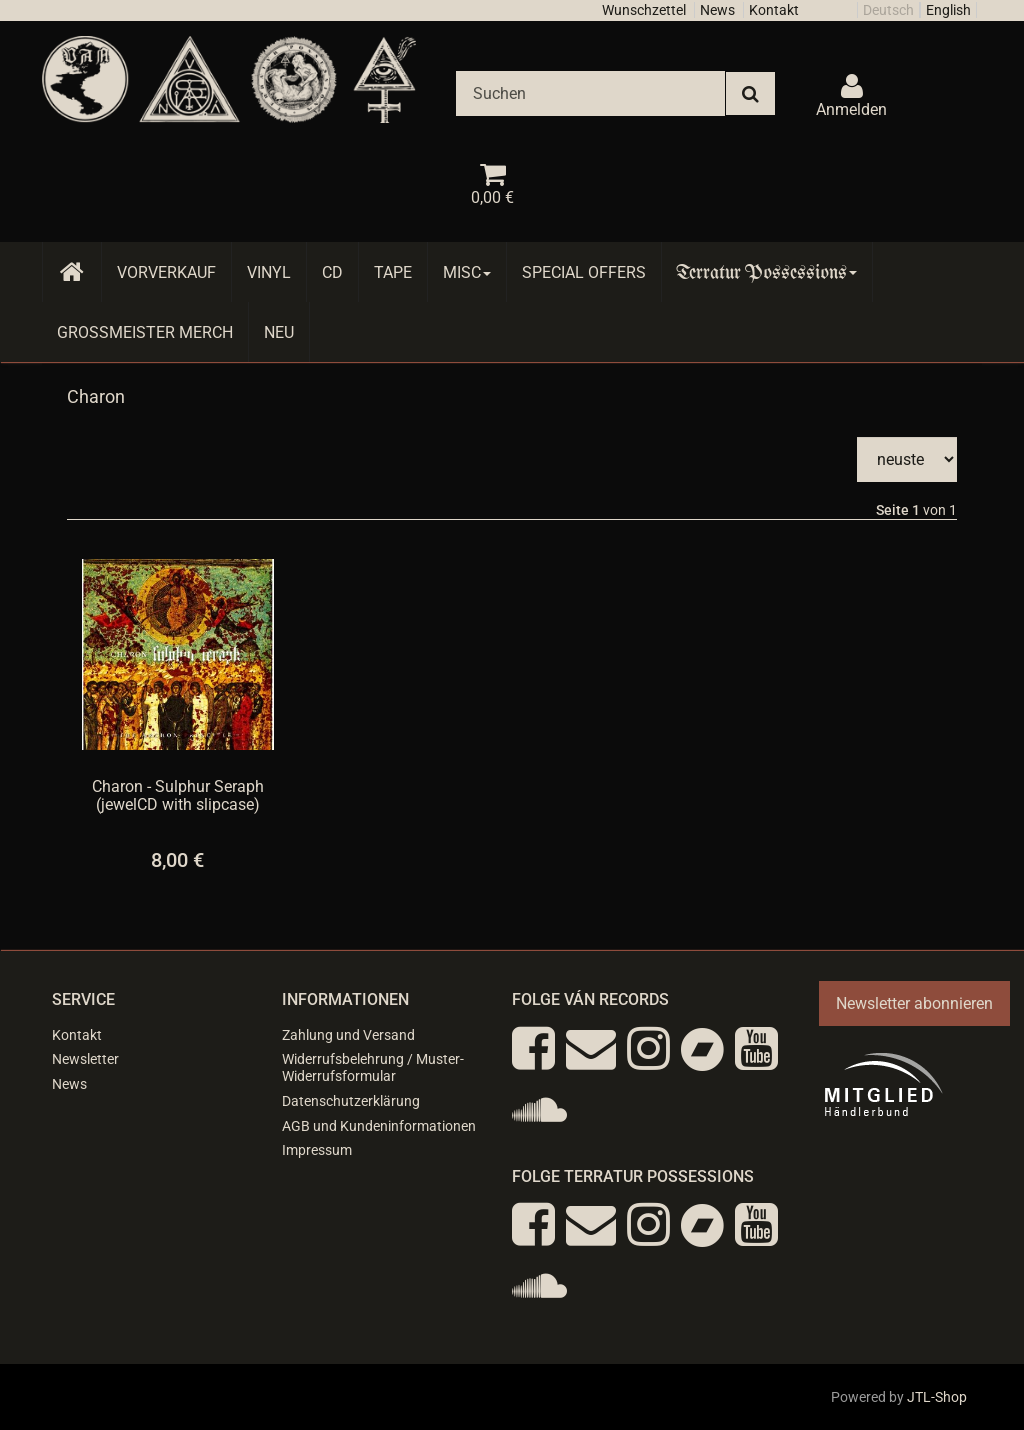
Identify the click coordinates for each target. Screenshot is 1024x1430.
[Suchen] (590, 93)
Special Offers (584, 272)
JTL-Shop (937, 1397)
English (948, 10)
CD (332, 272)
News (717, 10)
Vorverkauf (166, 272)
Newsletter (85, 1059)
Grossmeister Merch (145, 332)
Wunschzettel (644, 10)
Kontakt (774, 10)
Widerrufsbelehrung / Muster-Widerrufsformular (373, 1067)
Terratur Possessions (767, 272)
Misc (467, 272)
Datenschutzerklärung (351, 1101)
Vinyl (269, 272)
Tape (393, 272)
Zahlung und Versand (348, 1035)
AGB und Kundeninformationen (379, 1126)
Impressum (317, 1150)
